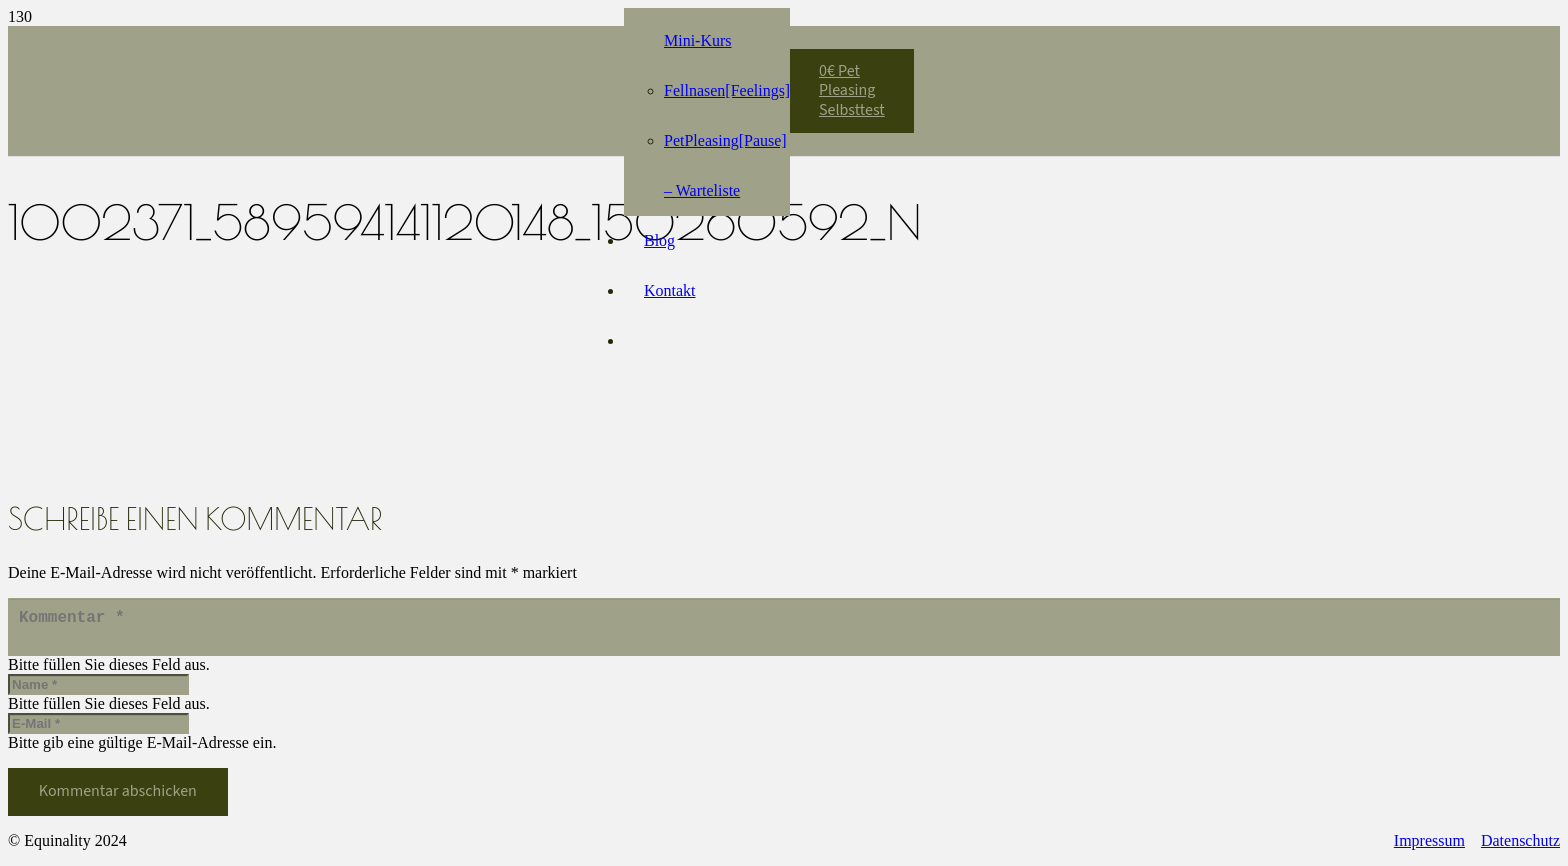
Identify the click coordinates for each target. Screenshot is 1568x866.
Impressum (1429, 848)
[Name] (98, 692)
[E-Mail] (98, 731)
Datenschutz (1520, 848)
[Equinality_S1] (434, 80)
